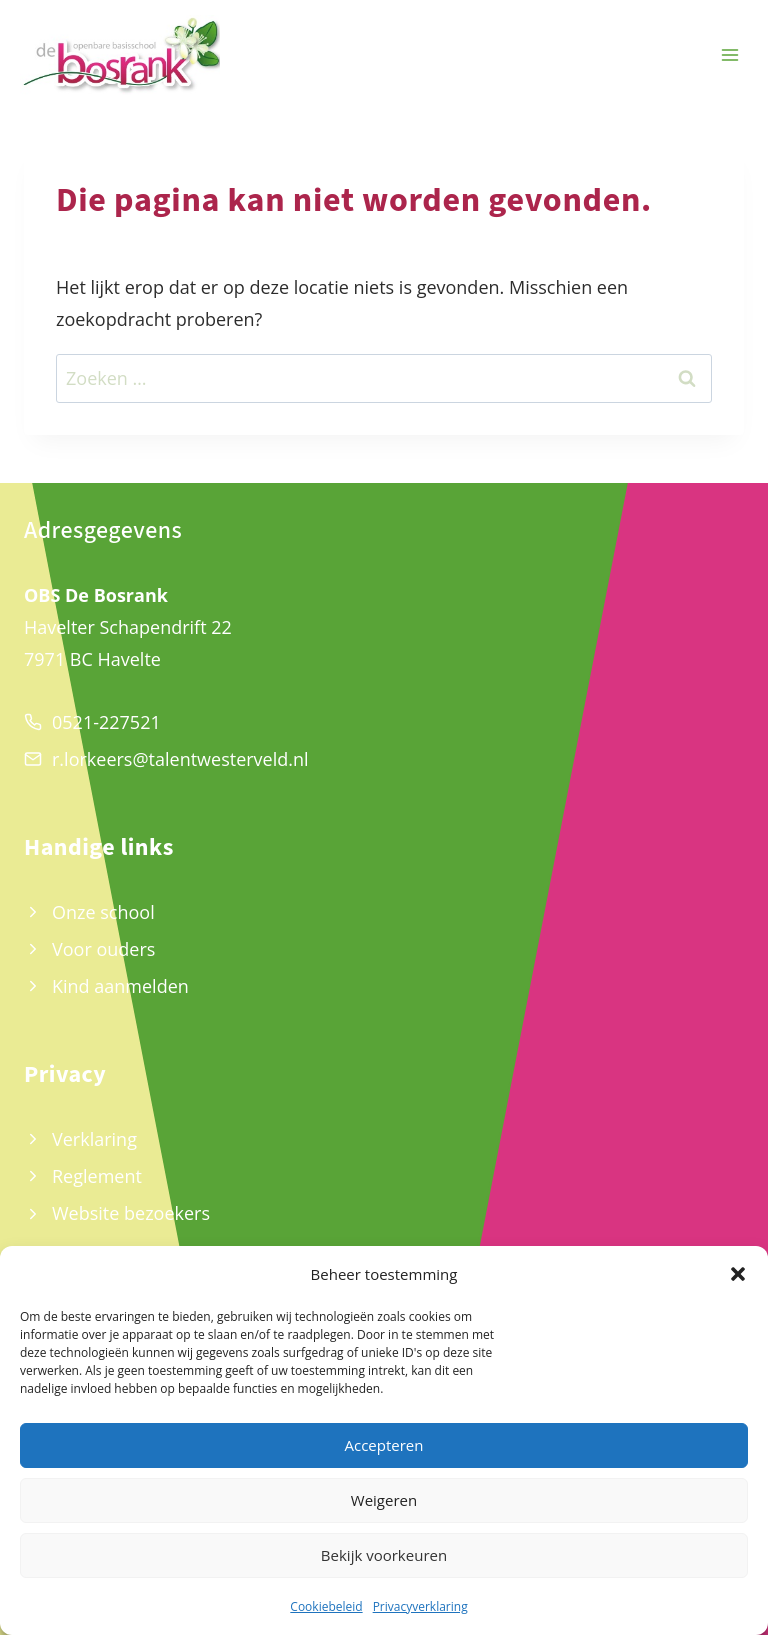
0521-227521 (106, 722)
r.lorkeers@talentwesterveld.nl (180, 759)
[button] (738, 1274)
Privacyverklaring (420, 1606)
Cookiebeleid (326, 1606)
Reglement (97, 1176)
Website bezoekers (131, 1213)
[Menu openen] (729, 55)
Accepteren (384, 1445)
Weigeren (384, 1500)
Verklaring (94, 1139)
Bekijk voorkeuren (384, 1555)
